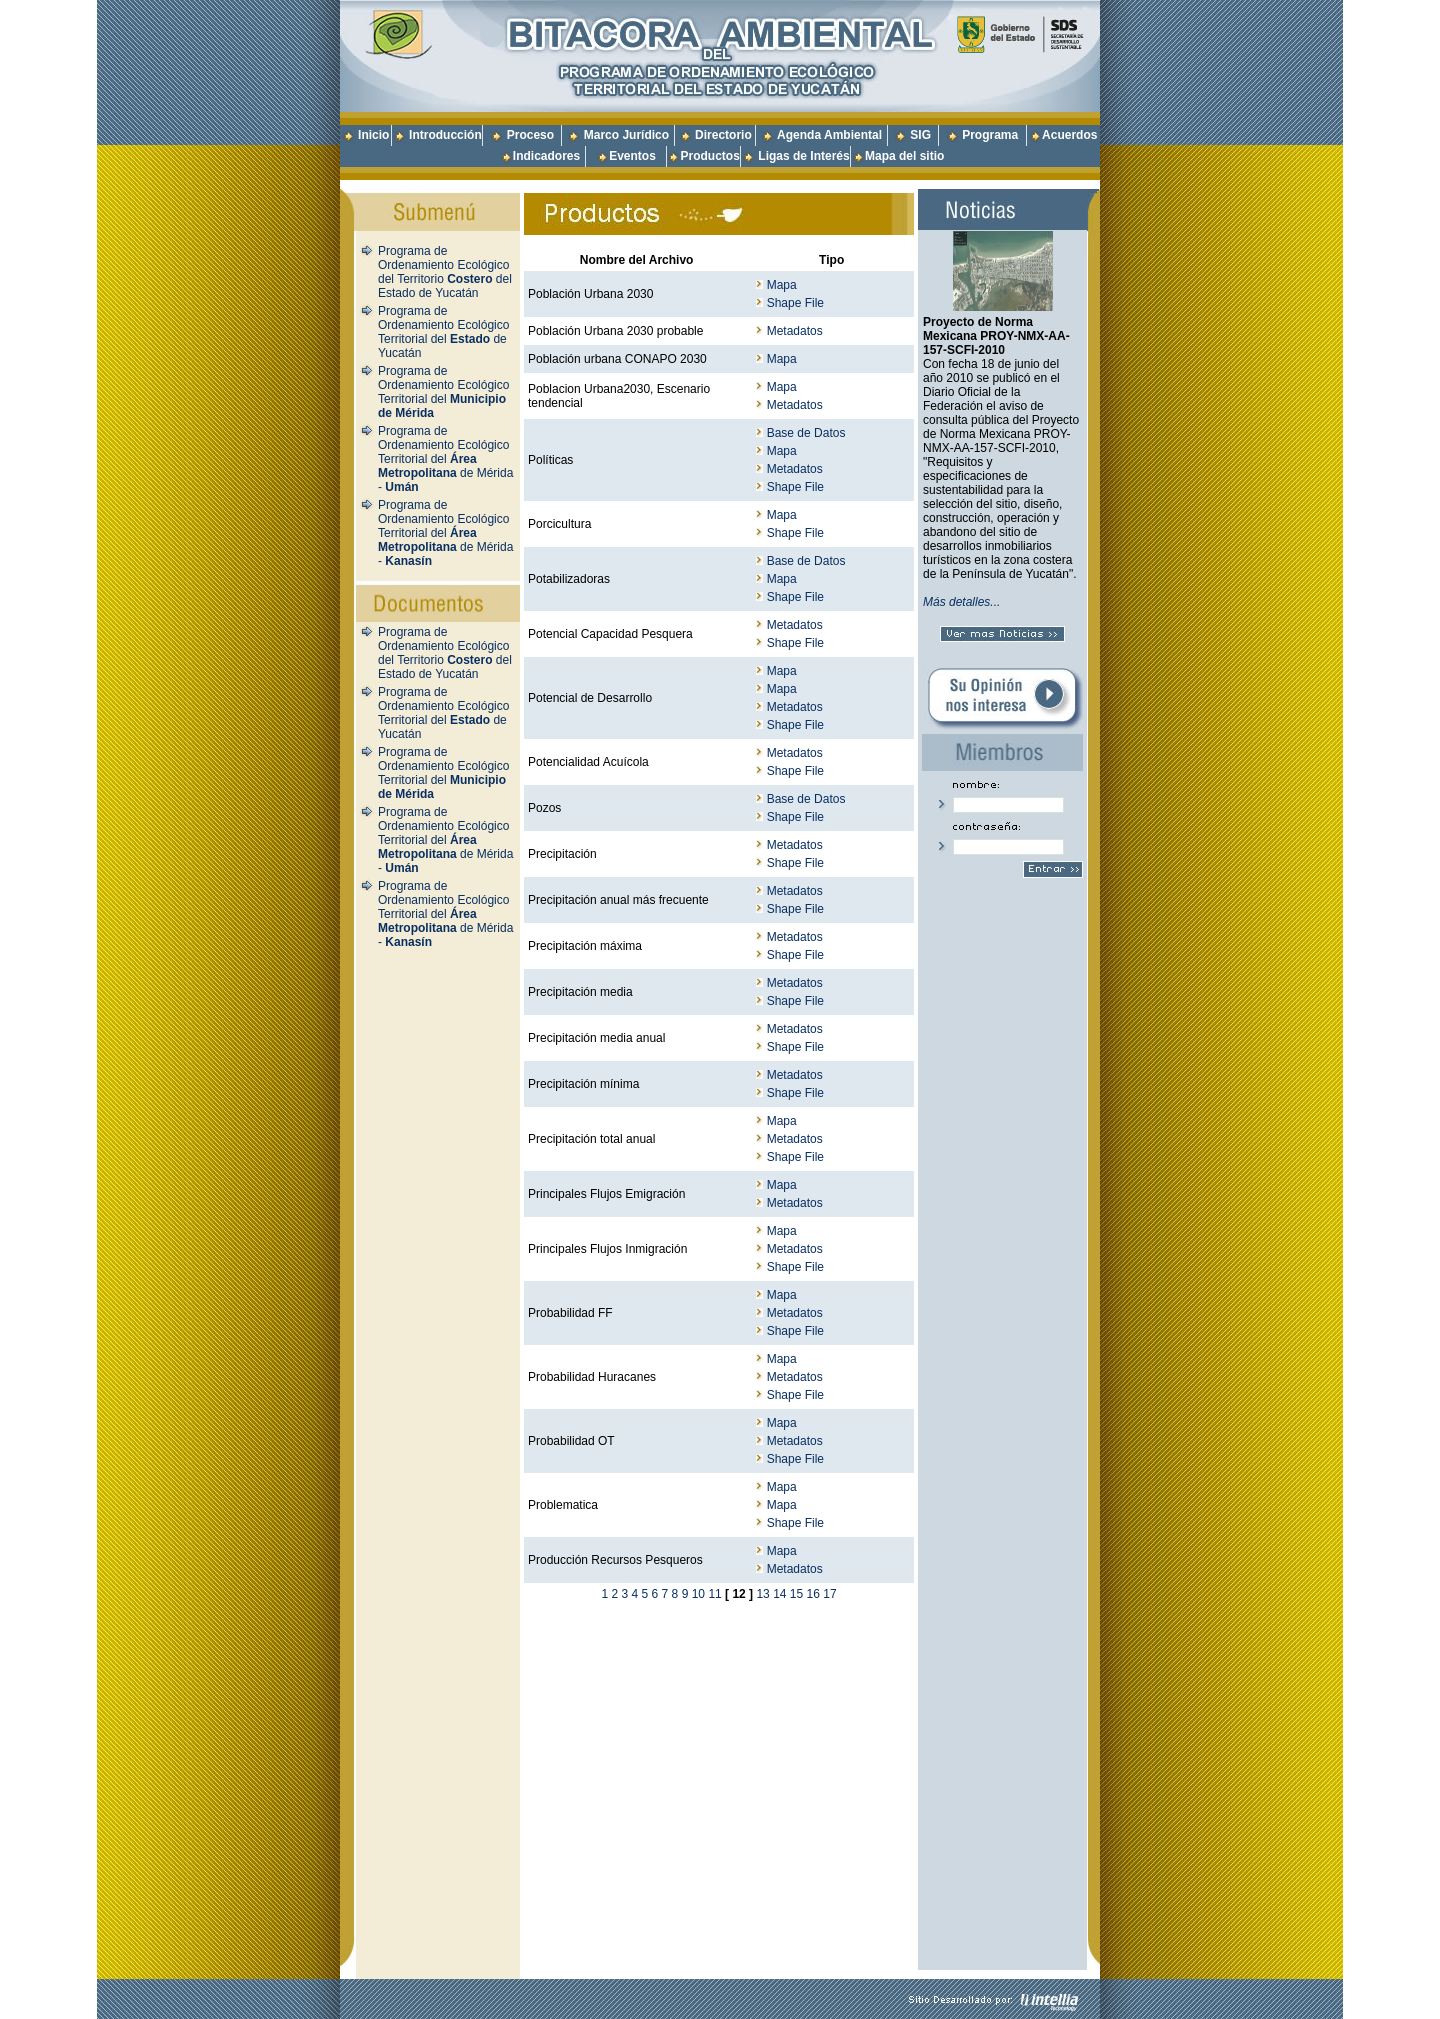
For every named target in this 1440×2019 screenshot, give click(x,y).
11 (714, 1594)
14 (779, 1594)
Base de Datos (806, 433)
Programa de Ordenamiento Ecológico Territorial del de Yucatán (443, 332)
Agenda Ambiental (829, 135)
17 (829, 1594)
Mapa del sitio (898, 156)
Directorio (723, 135)
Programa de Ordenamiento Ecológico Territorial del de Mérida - (445, 459)
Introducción (445, 135)
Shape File (795, 303)
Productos (709, 156)
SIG (920, 135)
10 (698, 1594)
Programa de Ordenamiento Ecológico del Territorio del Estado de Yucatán (445, 272)
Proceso (530, 135)
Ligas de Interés (803, 156)
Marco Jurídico (626, 135)
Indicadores (546, 156)
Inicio (373, 135)
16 (813, 1594)
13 (762, 1594)
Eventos (632, 156)
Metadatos (795, 331)
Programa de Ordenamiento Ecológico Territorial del (443, 392)
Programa (990, 135)
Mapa (782, 285)
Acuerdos (1069, 135)
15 (796, 1594)
